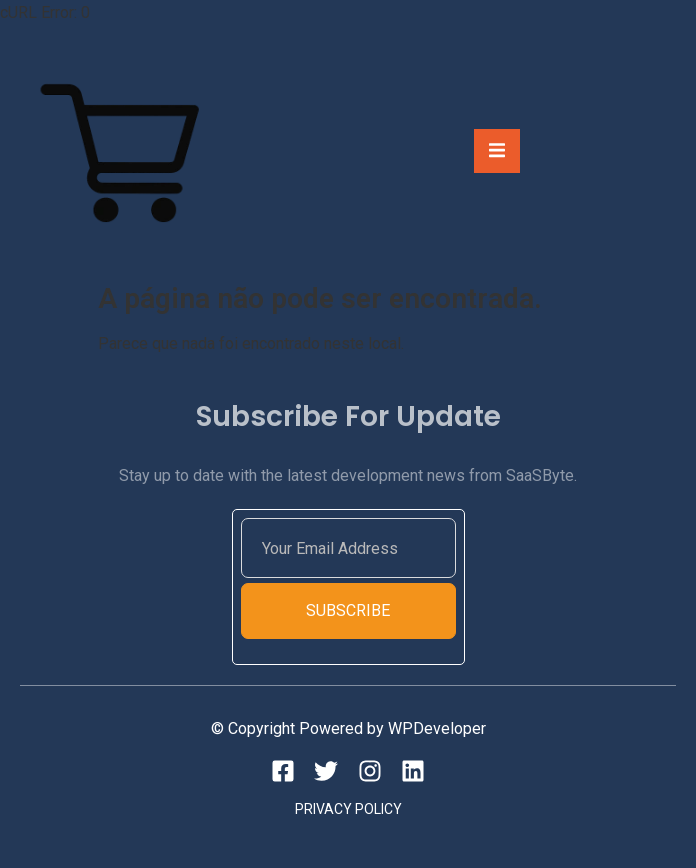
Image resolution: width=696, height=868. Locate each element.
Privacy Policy (348, 809)
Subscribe (348, 610)
